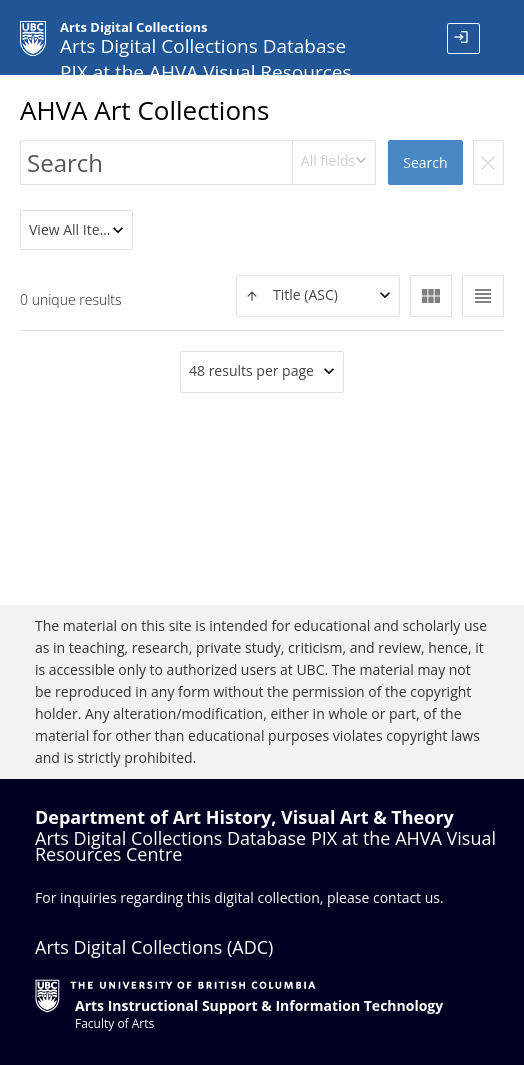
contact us (406, 897)
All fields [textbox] (328, 160)
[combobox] (334, 162)
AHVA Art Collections (144, 110)
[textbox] (318, 295)
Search (425, 162)
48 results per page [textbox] (251, 370)
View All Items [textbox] (74, 229)
